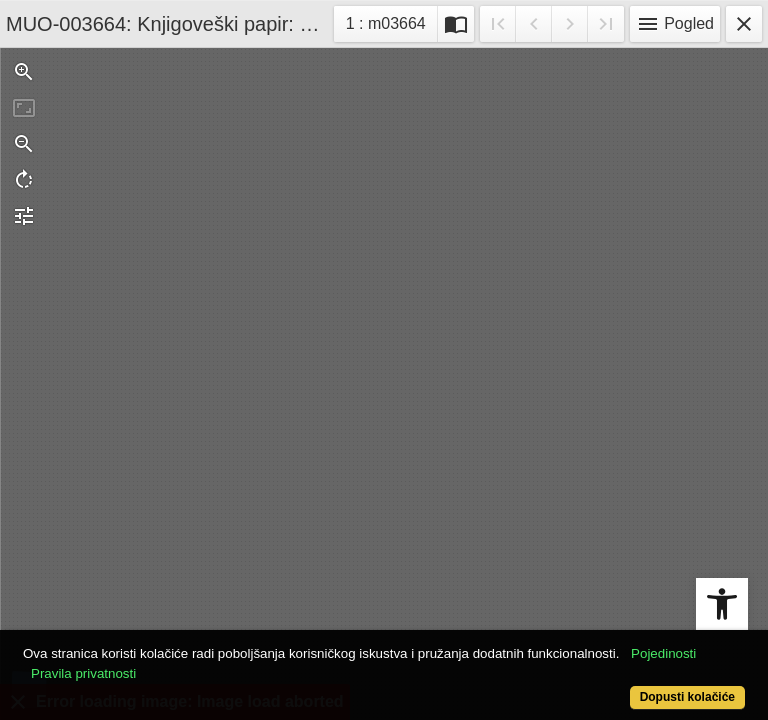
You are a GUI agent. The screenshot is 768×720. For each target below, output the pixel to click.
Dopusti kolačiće (687, 697)
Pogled (675, 24)
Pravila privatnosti (83, 673)
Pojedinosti (663, 653)
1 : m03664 (391, 21)
